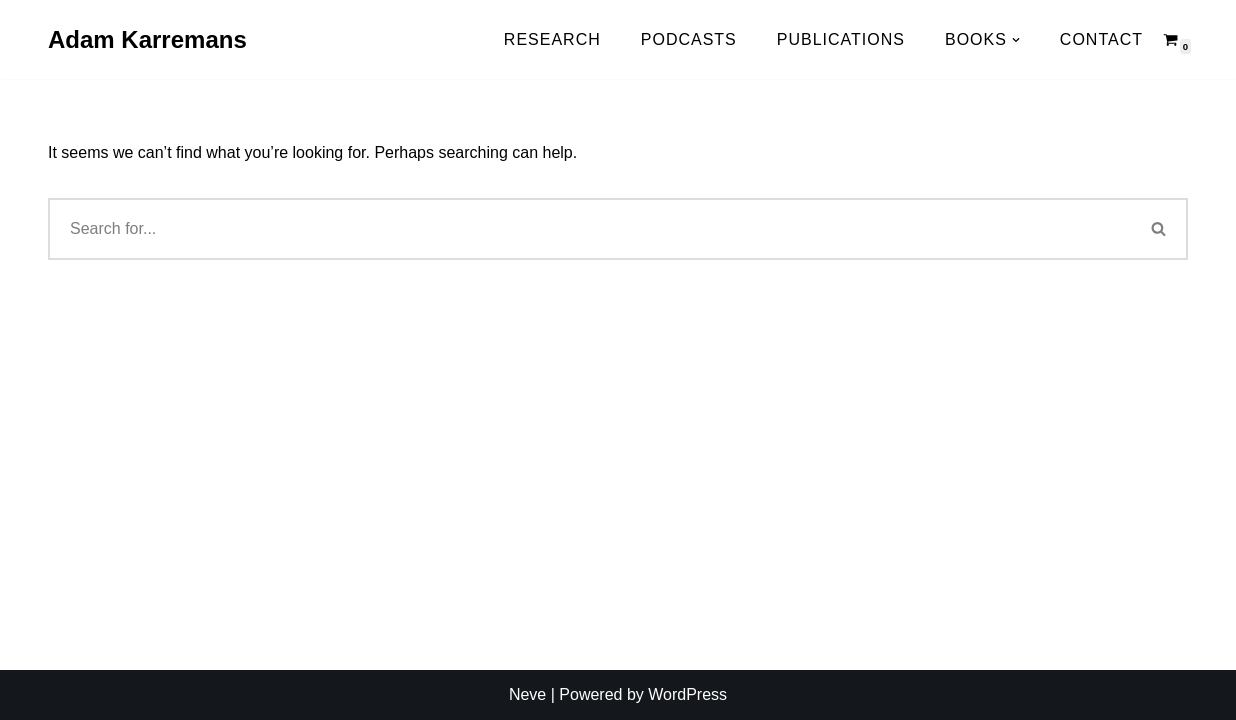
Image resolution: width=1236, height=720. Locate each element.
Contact (1101, 39)
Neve (527, 694)
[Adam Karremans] (147, 39)
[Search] (1159, 229)
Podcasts (689, 39)
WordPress (687, 694)
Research (552, 39)
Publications (841, 39)
